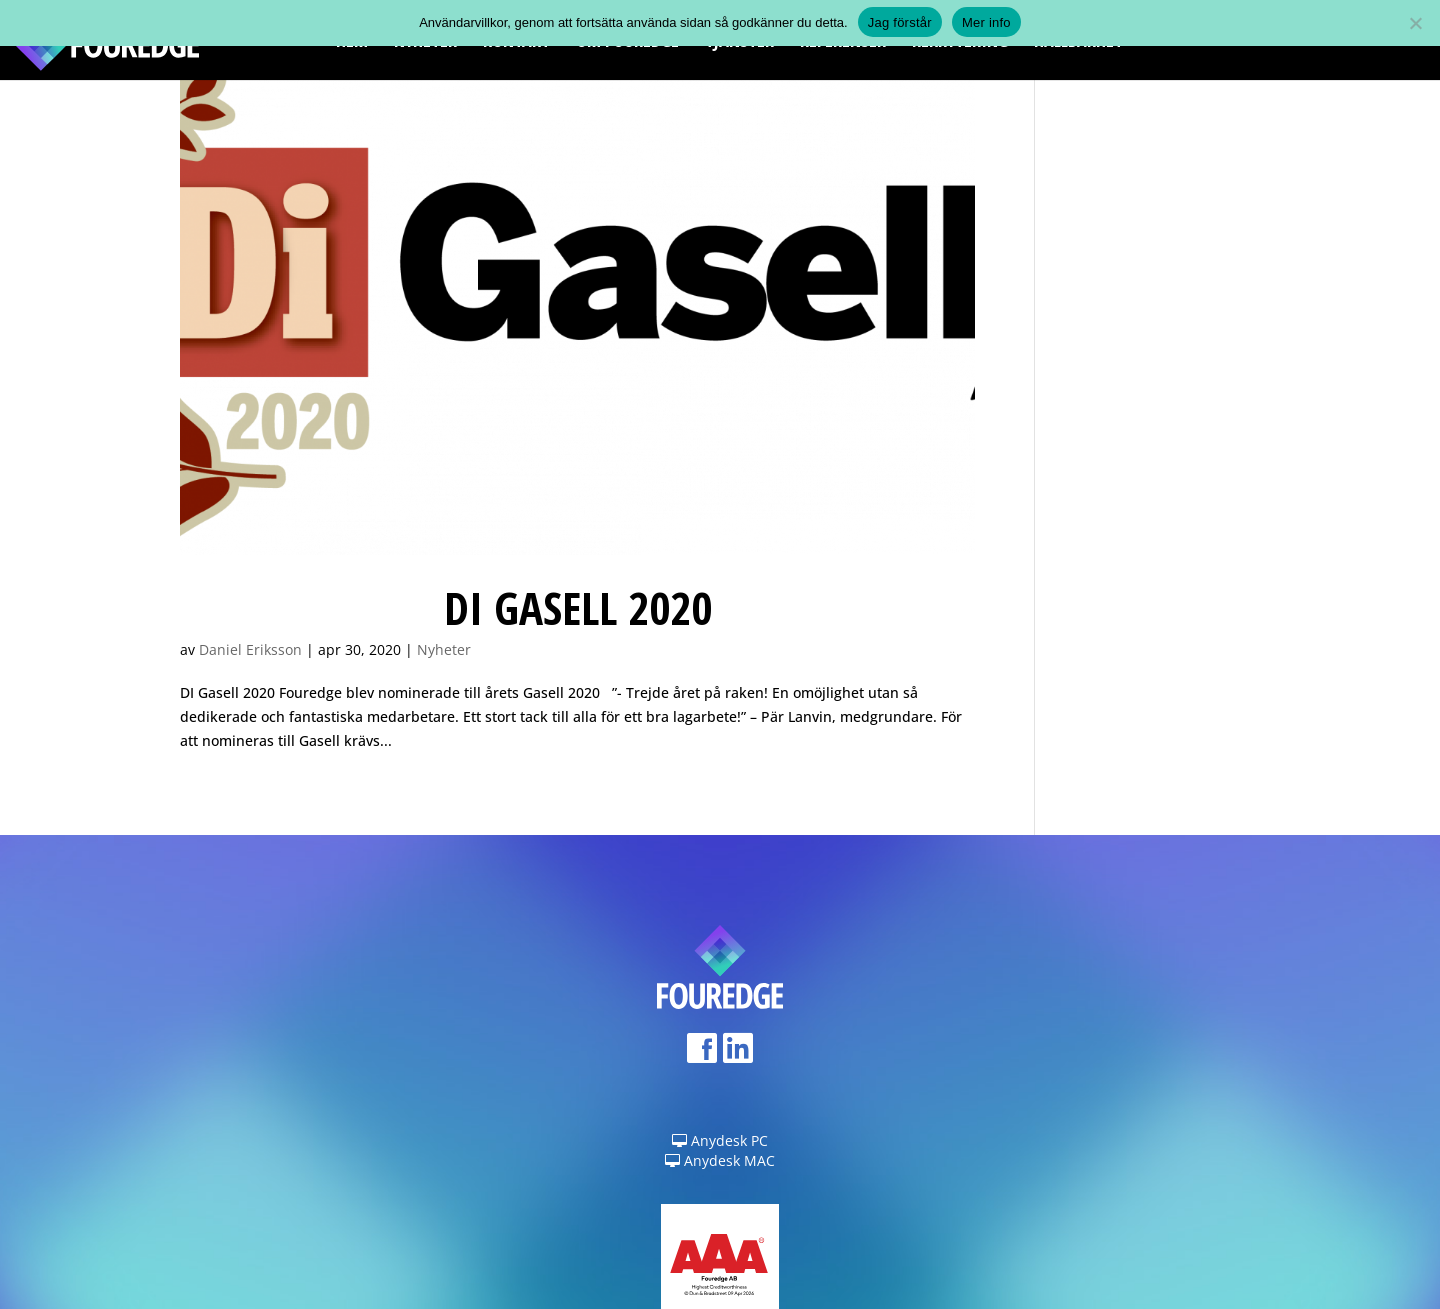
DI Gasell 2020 (578, 607)
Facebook (702, 1054)
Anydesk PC (720, 1140)
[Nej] (1415, 23)
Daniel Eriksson (250, 649)
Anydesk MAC (720, 1160)
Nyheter (444, 649)
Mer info (986, 22)
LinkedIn (738, 1054)
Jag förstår (900, 22)
